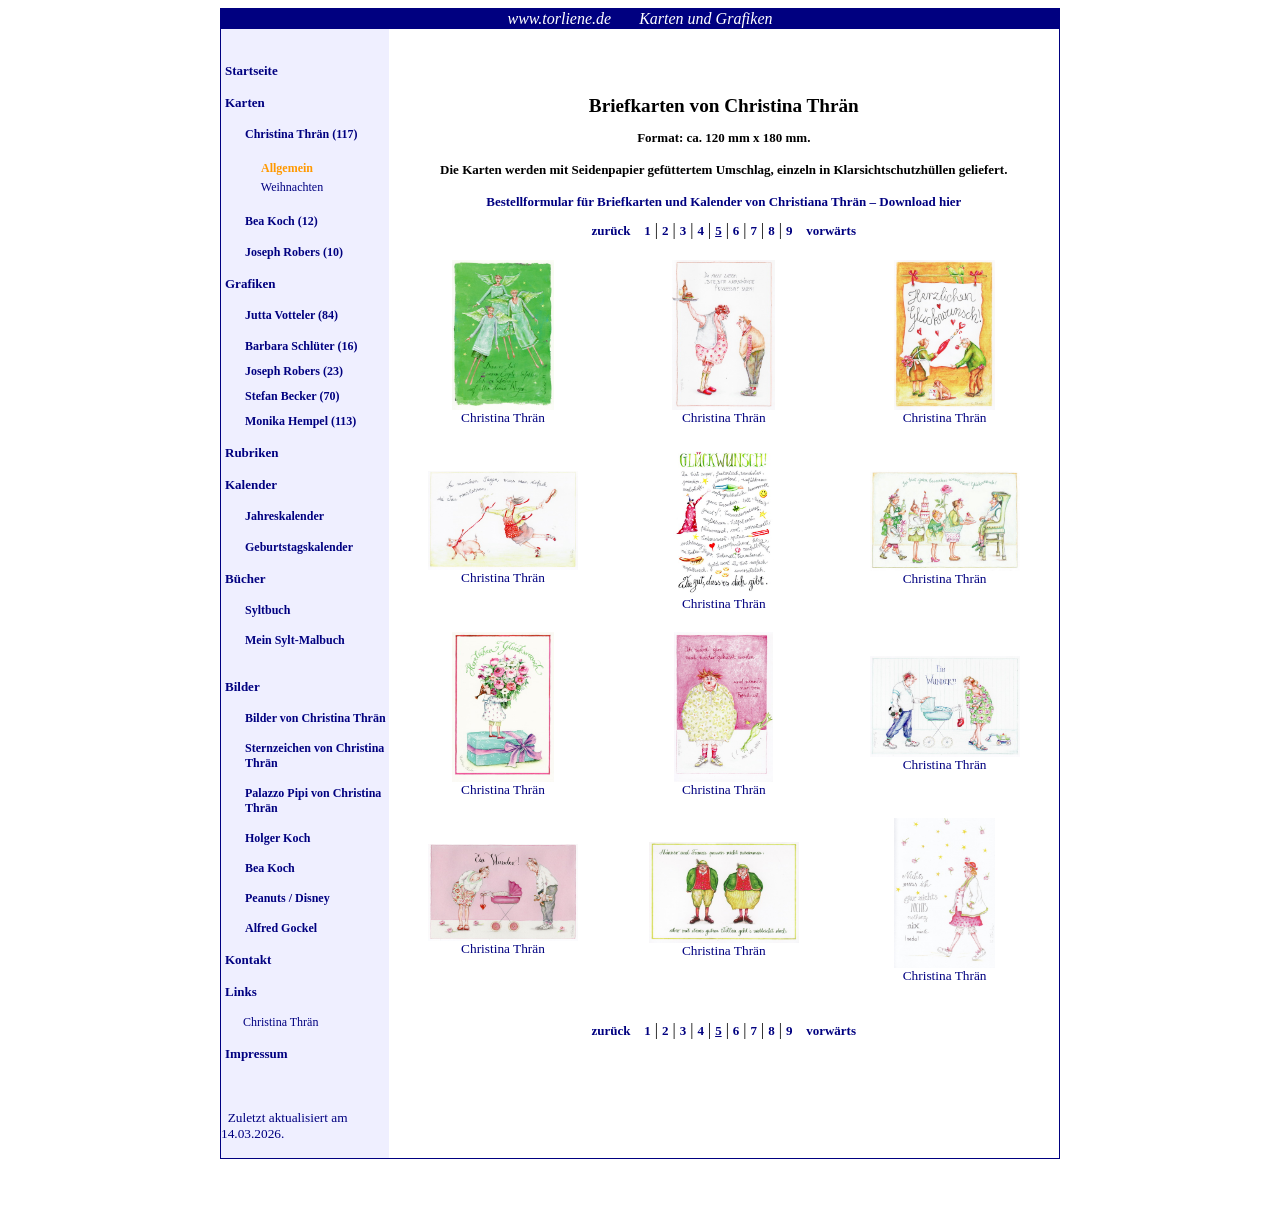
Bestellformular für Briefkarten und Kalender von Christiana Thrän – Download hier (723, 201)
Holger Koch (277, 838)
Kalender (251, 484)
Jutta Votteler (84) (291, 315)
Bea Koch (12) (281, 221)
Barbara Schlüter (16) (301, 346)
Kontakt (248, 959)
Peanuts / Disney (287, 898)
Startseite (251, 70)
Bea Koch (270, 868)
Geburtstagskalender (299, 547)
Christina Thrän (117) (301, 134)
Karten (245, 102)
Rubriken (251, 452)
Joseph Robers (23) (294, 371)
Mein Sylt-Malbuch (295, 640)
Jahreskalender (284, 516)
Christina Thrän (280, 1022)
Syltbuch (267, 610)
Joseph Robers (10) (294, 252)
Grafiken (250, 283)
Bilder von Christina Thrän (315, 718)
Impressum (256, 1053)
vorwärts (829, 230)
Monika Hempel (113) (300, 421)
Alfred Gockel (281, 928)
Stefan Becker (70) (292, 396)
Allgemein (287, 168)
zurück (613, 230)
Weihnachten (292, 187)
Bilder (242, 686)
